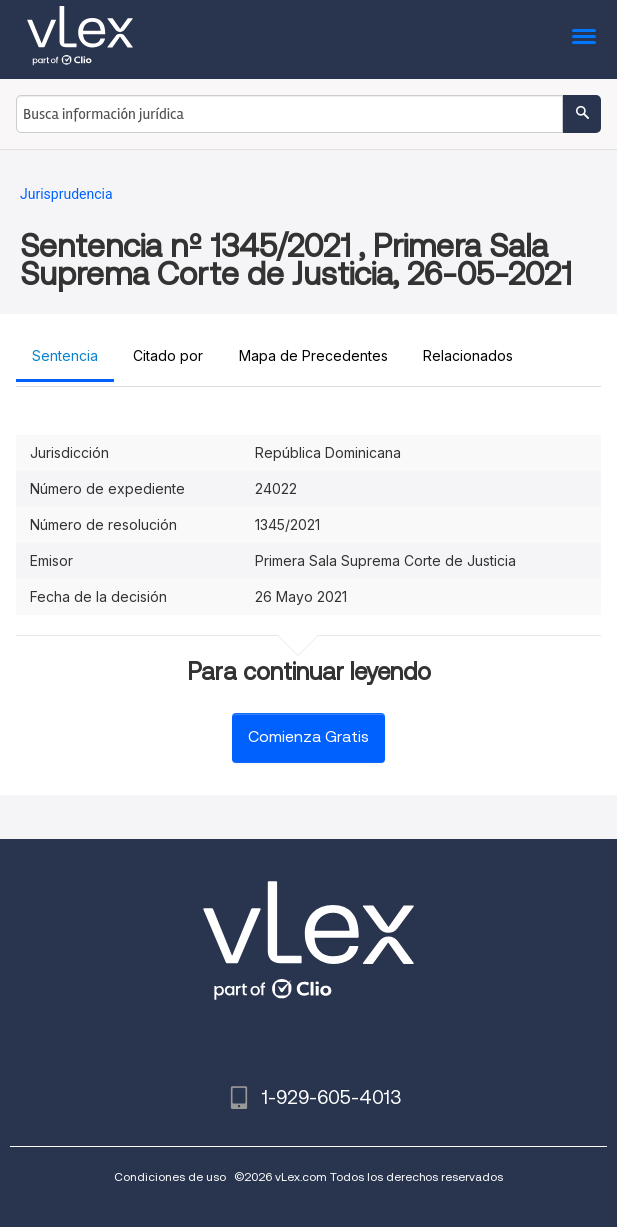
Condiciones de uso (170, 1176)
